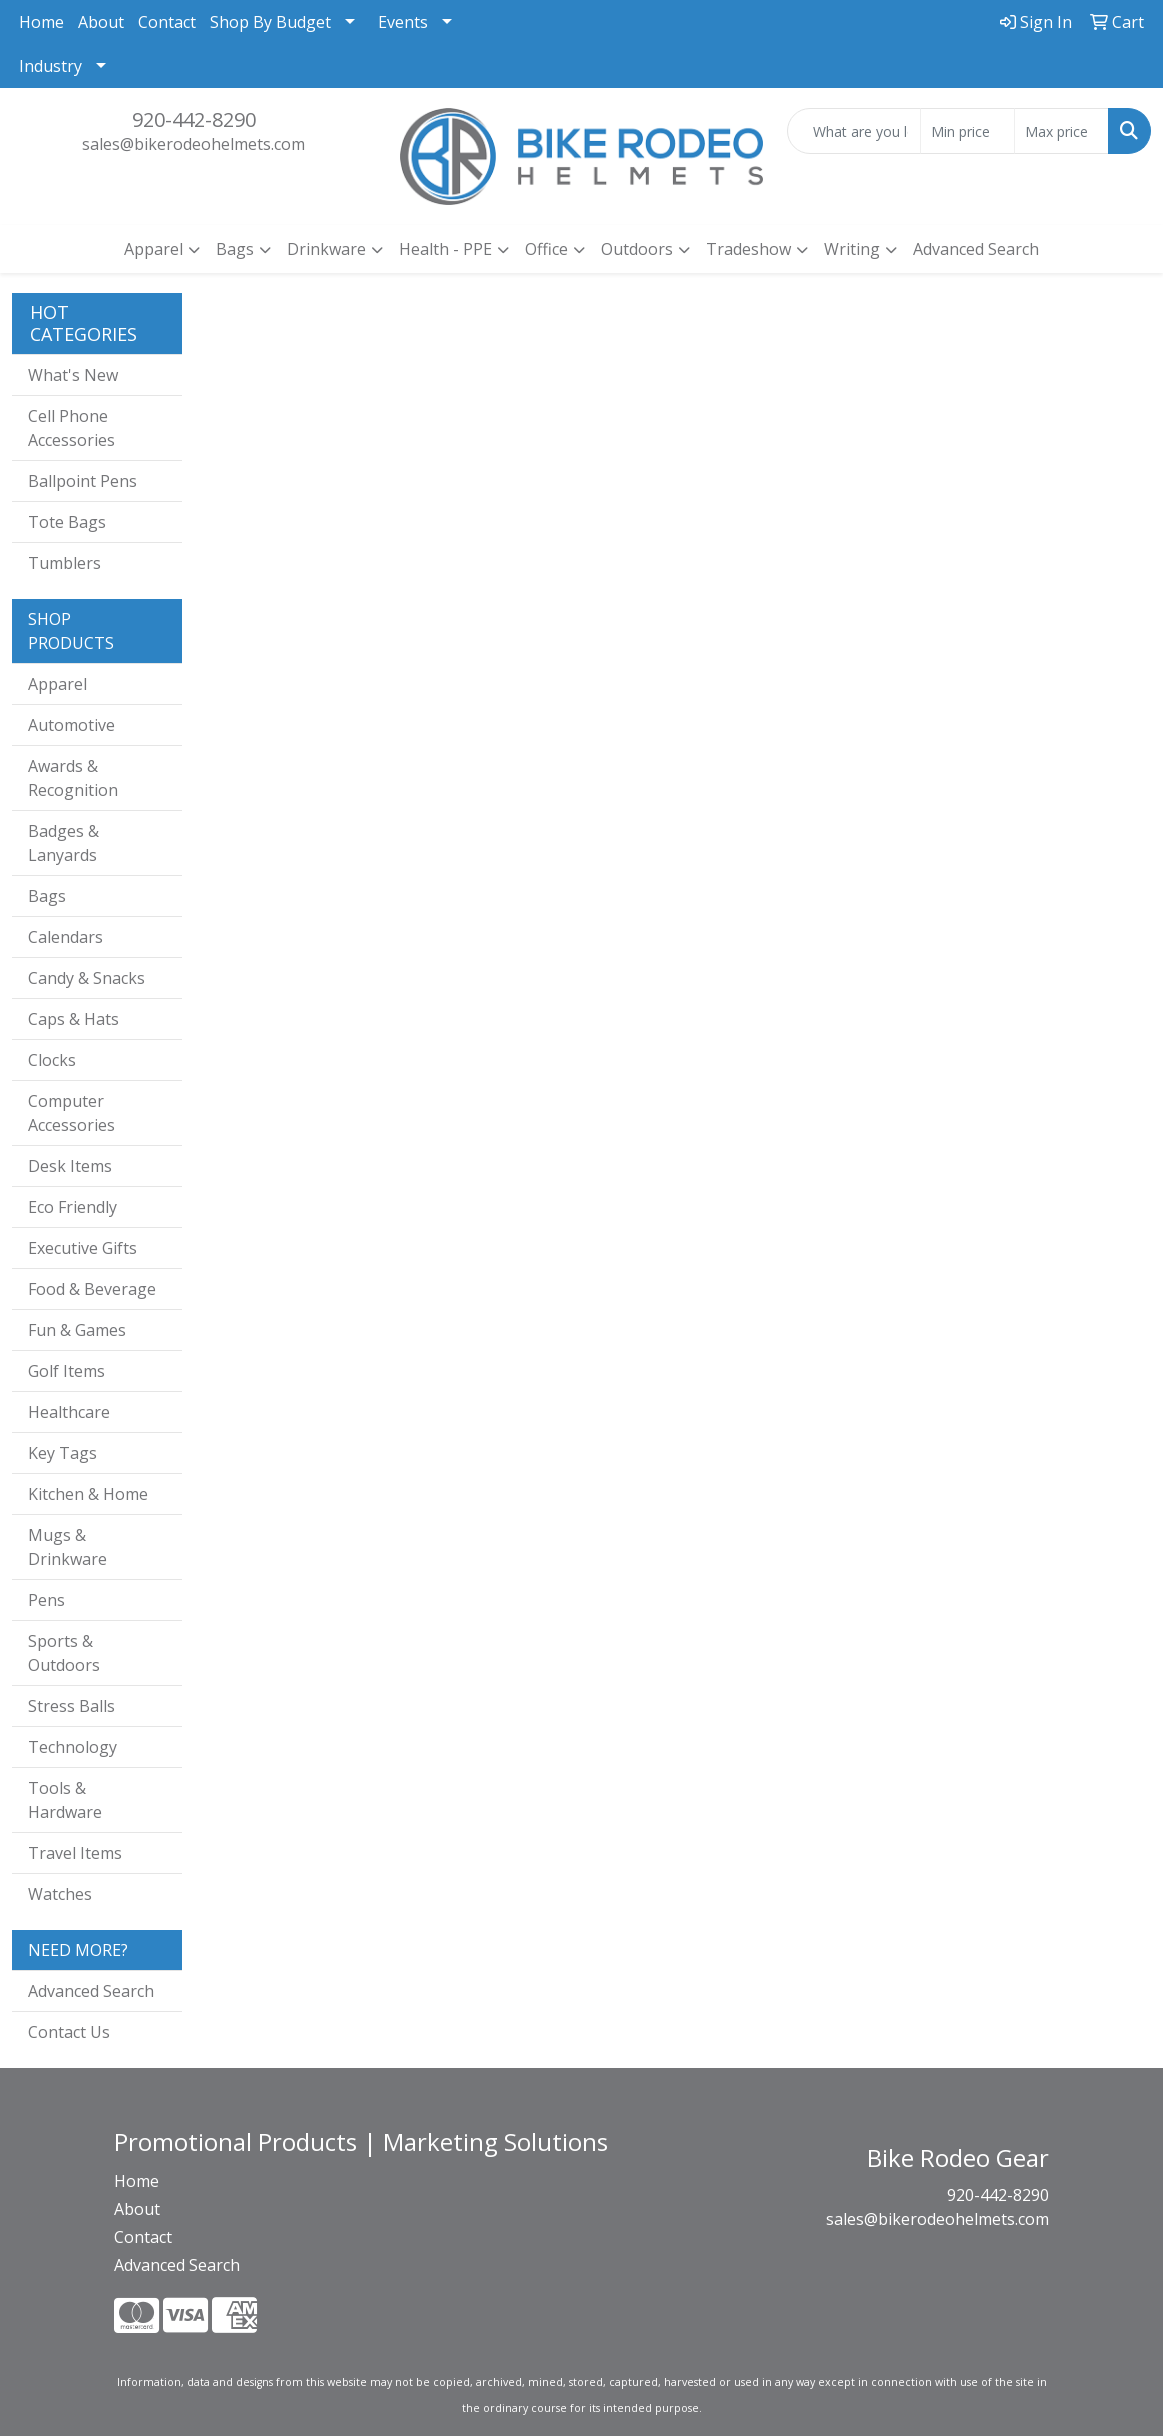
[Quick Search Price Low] (967, 131)
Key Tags (62, 1453)
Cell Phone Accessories (71, 428)
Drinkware (326, 249)
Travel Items (75, 1853)
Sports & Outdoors (64, 1653)
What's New (73, 375)
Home (41, 22)
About (101, 22)
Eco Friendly (72, 1207)
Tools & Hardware (65, 1800)
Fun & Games (77, 1330)
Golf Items (66, 1371)
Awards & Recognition (73, 778)
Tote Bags (67, 522)
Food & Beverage (92, 1289)
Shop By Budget (270, 22)
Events (403, 22)
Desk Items (70, 1166)
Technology (72, 1747)
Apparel (153, 249)
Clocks (52, 1060)
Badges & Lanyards (63, 843)
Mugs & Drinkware (67, 1547)
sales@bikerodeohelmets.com (193, 144)
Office (546, 249)
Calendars (65, 937)
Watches (60, 1894)
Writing (852, 249)
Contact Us (69, 2032)
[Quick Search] (854, 131)
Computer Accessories (71, 1113)
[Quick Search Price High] (1061, 131)
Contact (167, 22)
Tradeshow (748, 249)
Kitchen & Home (88, 1494)
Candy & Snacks (86, 978)
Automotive (71, 725)
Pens (46, 1600)
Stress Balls (71, 1706)
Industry (50, 66)
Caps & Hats (73, 1019)
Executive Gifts (82, 1248)
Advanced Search (976, 249)
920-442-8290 (194, 119)
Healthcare (69, 1412)
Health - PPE (445, 249)
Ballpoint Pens (82, 481)
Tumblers (64, 563)
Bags (235, 249)
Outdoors (637, 249)
